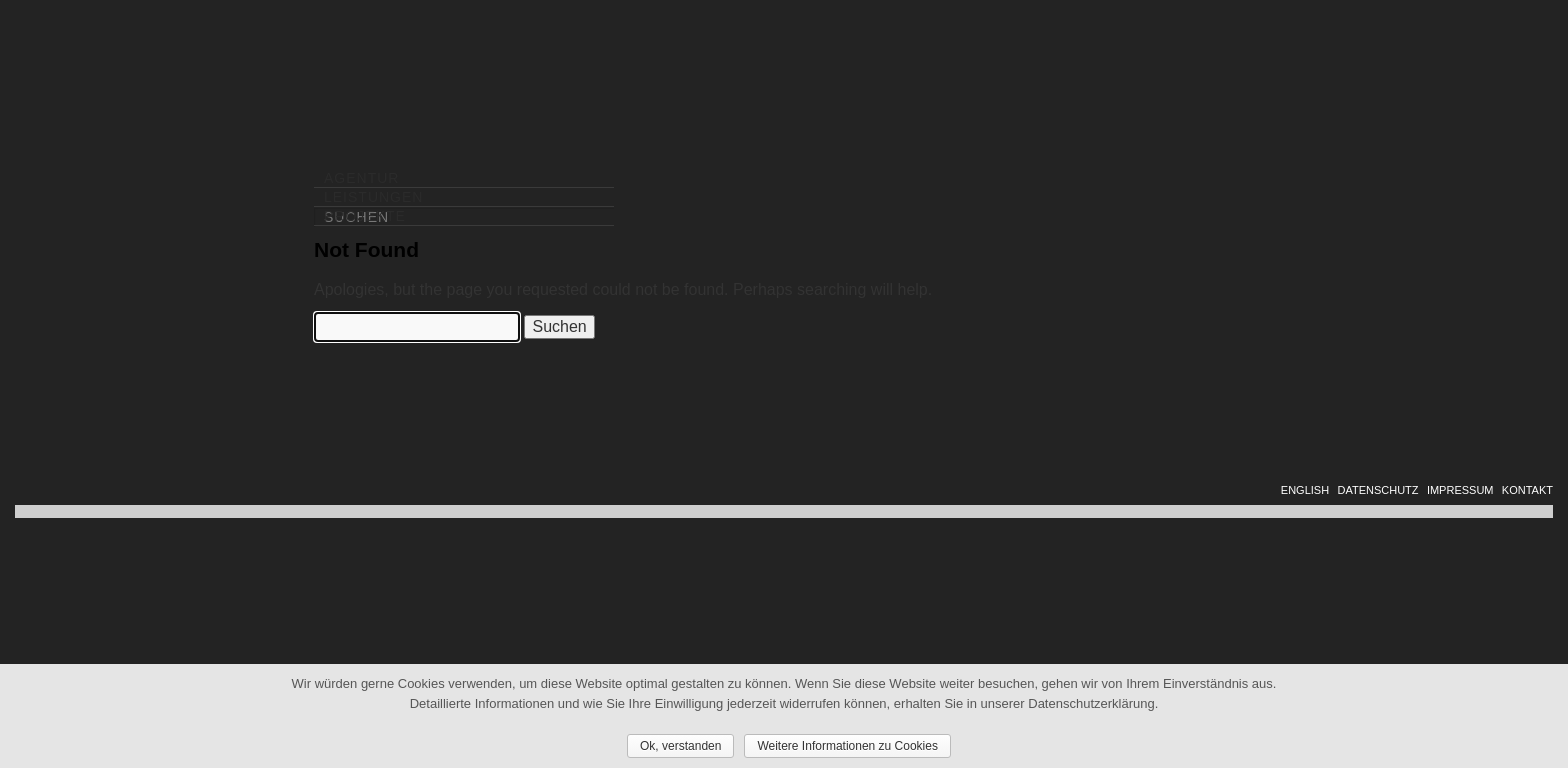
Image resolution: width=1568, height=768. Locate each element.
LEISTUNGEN (373, 197)
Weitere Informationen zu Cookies (847, 746)
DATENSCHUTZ (1377, 490)
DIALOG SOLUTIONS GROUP (1416, 99)
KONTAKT (1527, 490)
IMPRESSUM (1460, 490)
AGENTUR (361, 178)
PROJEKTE (365, 216)
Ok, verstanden (680, 746)
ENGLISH (1305, 490)
